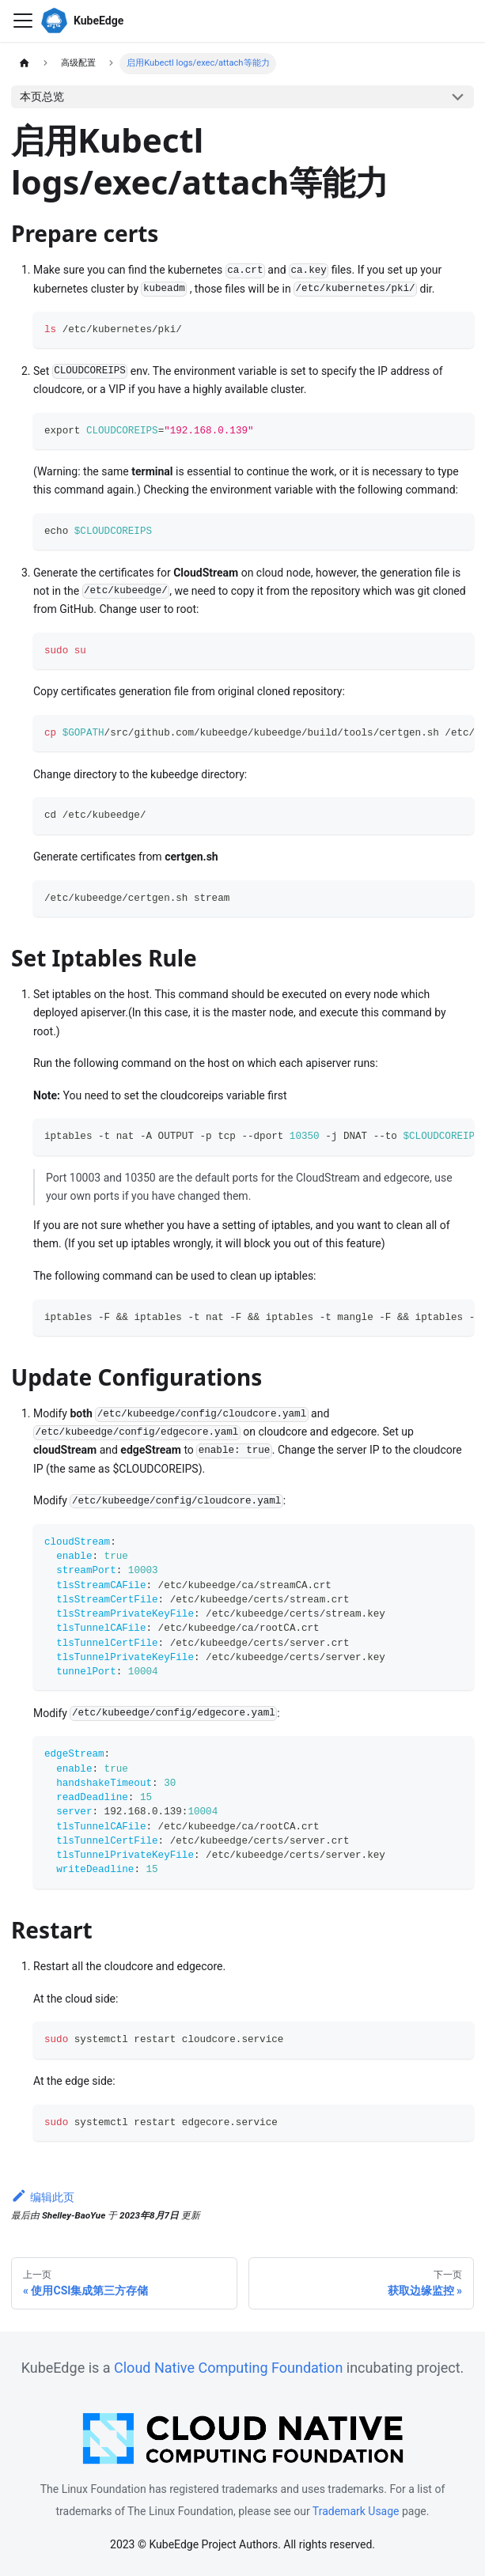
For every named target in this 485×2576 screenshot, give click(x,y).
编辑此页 (42, 2197)
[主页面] (24, 63)
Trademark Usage (356, 2511)
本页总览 (42, 96)
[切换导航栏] (23, 20)
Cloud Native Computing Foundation (228, 2367)
